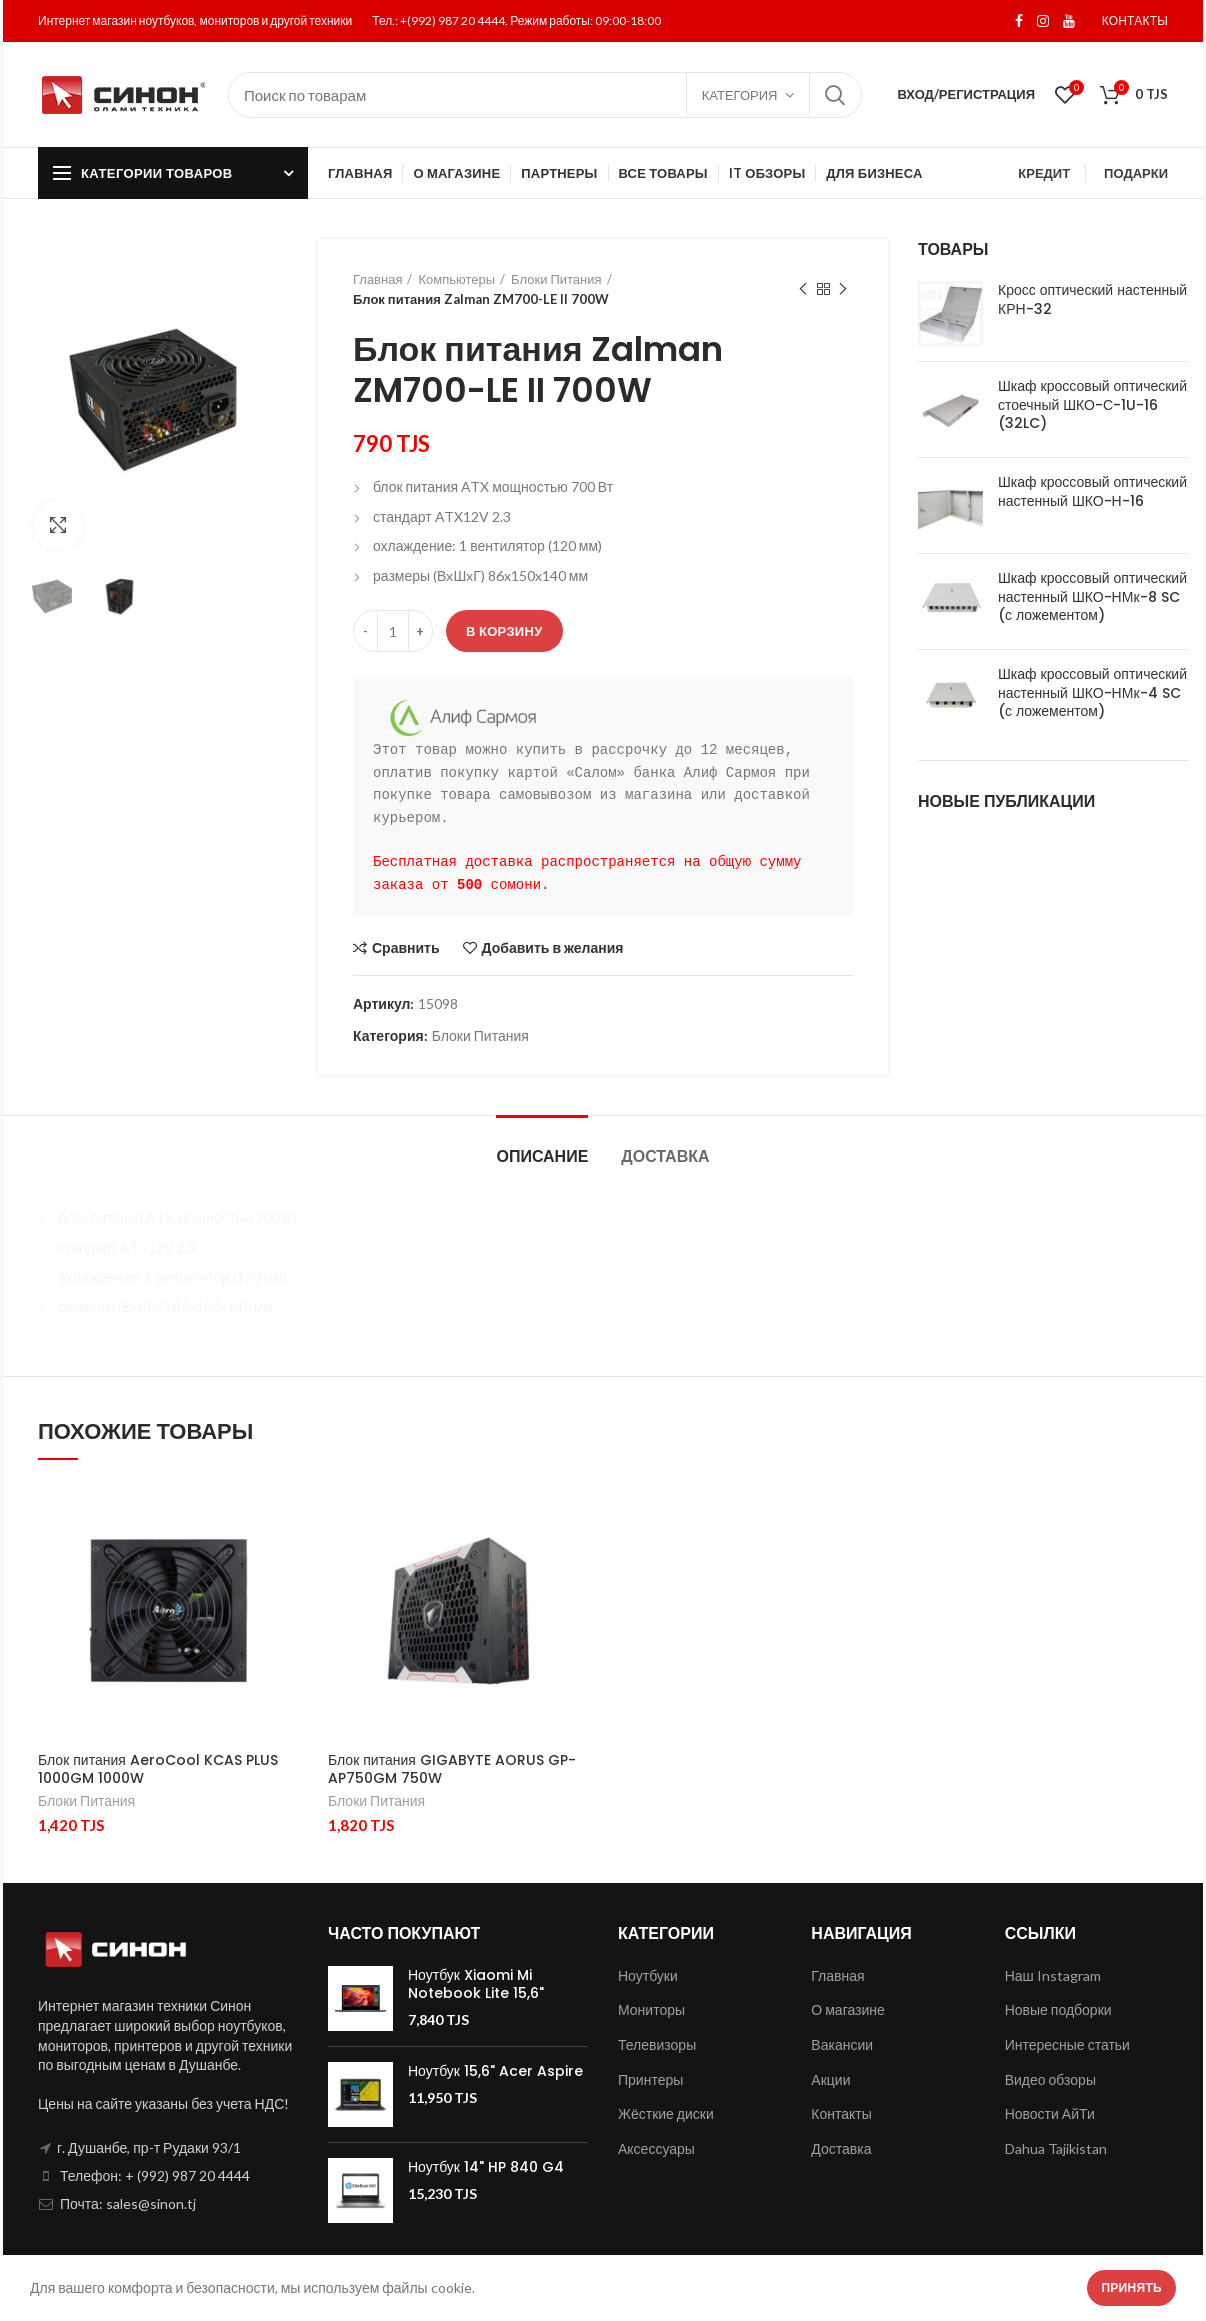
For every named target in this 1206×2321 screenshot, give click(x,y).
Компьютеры (456, 279)
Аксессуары (656, 2148)
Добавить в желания (553, 948)
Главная (377, 279)
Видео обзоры (1050, 2079)
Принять (1131, 2287)
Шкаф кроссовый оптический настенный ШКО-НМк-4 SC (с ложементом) (1092, 692)
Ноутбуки (648, 1975)
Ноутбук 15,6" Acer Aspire (495, 2071)
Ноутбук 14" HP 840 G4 (486, 2167)
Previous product (803, 289)
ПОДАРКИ (1136, 173)
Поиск (835, 95)
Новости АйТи (1050, 2113)
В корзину (504, 631)
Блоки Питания (556, 279)
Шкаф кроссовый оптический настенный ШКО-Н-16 (1092, 491)
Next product (843, 289)
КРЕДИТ (1044, 173)
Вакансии (842, 2044)
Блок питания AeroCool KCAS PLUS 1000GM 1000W (158, 1769)
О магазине (848, 2009)
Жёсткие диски (666, 2113)
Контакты (841, 2113)
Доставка (665, 1156)
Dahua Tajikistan (1056, 2148)
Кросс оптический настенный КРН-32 (1092, 299)
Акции (830, 2079)
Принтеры (650, 2079)
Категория (740, 95)
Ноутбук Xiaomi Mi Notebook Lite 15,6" (476, 1984)
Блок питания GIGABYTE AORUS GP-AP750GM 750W (452, 1769)
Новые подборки (1058, 2009)
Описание (542, 1156)
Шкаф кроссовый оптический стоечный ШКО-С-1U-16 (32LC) (1092, 404)
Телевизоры (657, 2044)
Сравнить (406, 948)
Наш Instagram (1053, 1975)
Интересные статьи (1067, 2044)
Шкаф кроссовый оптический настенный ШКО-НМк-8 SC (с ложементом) (1092, 596)
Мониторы (651, 2009)
